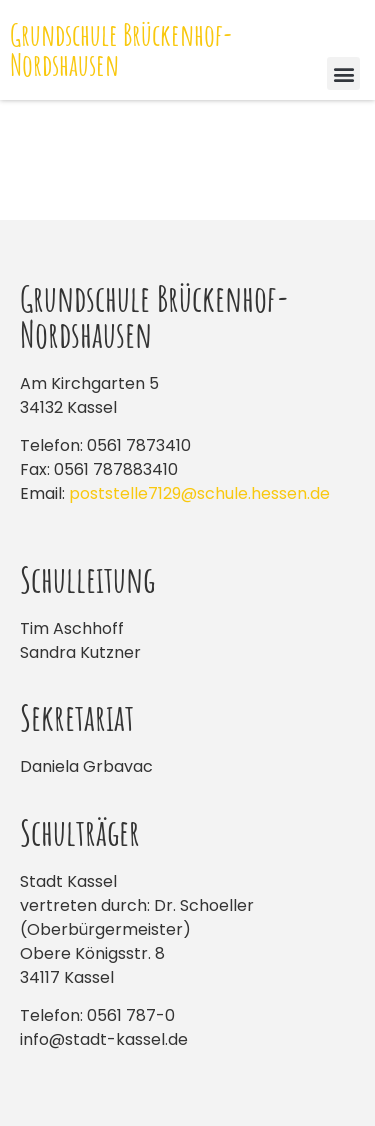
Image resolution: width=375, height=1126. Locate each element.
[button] (343, 73)
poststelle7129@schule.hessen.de (199, 493)
